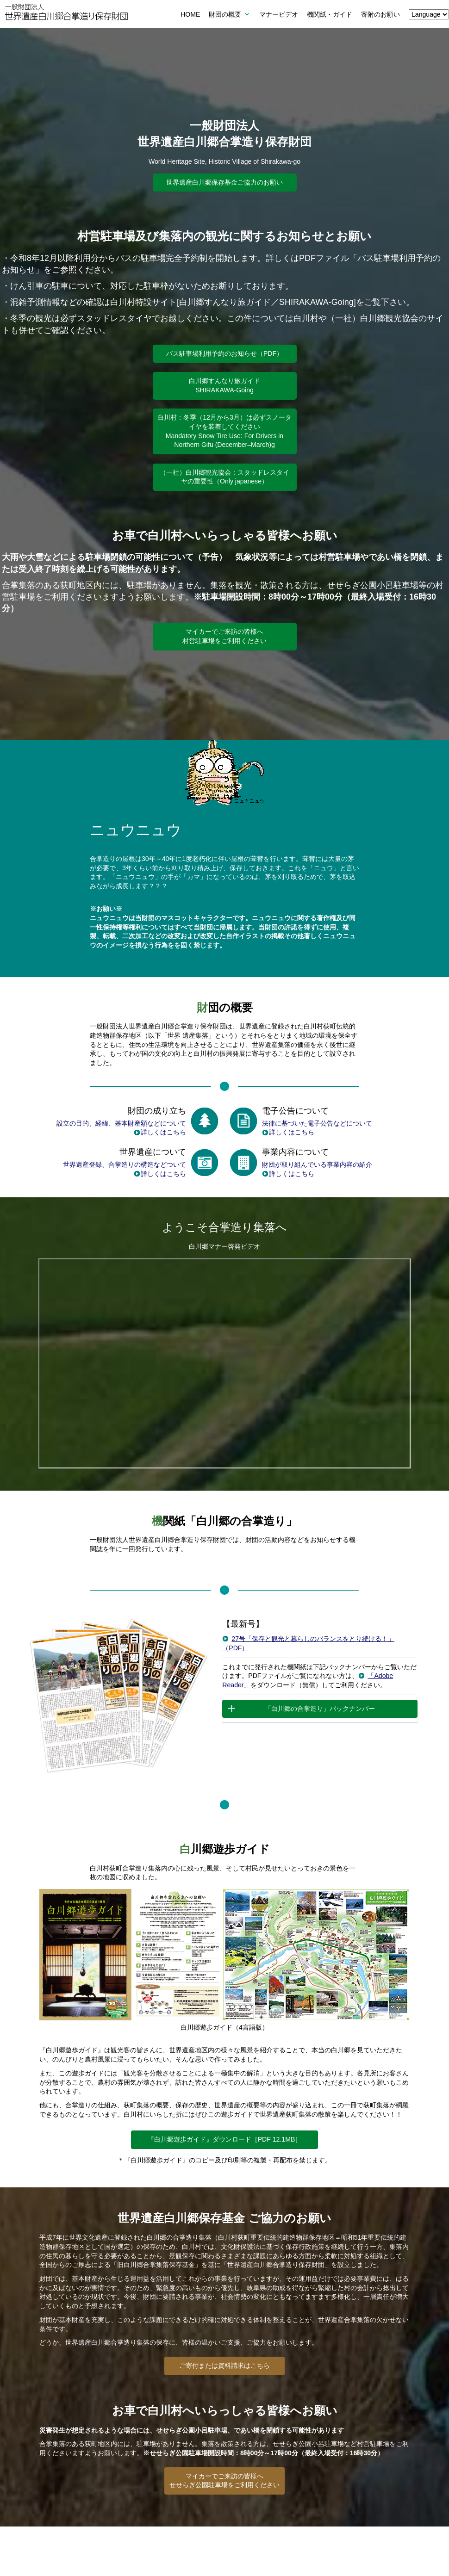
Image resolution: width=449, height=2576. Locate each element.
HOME (190, 14)
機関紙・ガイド (329, 14)
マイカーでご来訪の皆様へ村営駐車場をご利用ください (224, 636)
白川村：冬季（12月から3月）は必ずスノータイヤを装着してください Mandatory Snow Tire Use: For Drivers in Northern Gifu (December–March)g (224, 431)
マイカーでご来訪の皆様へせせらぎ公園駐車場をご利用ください (224, 2480)
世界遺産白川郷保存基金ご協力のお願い (224, 182)
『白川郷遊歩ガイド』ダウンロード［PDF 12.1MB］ (225, 2139)
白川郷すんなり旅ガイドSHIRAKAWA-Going (224, 385)
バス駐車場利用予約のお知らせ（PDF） (224, 353)
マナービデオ (278, 14)
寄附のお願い (380, 14)
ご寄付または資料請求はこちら (224, 2365)
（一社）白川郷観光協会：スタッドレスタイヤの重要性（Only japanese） (224, 477)
